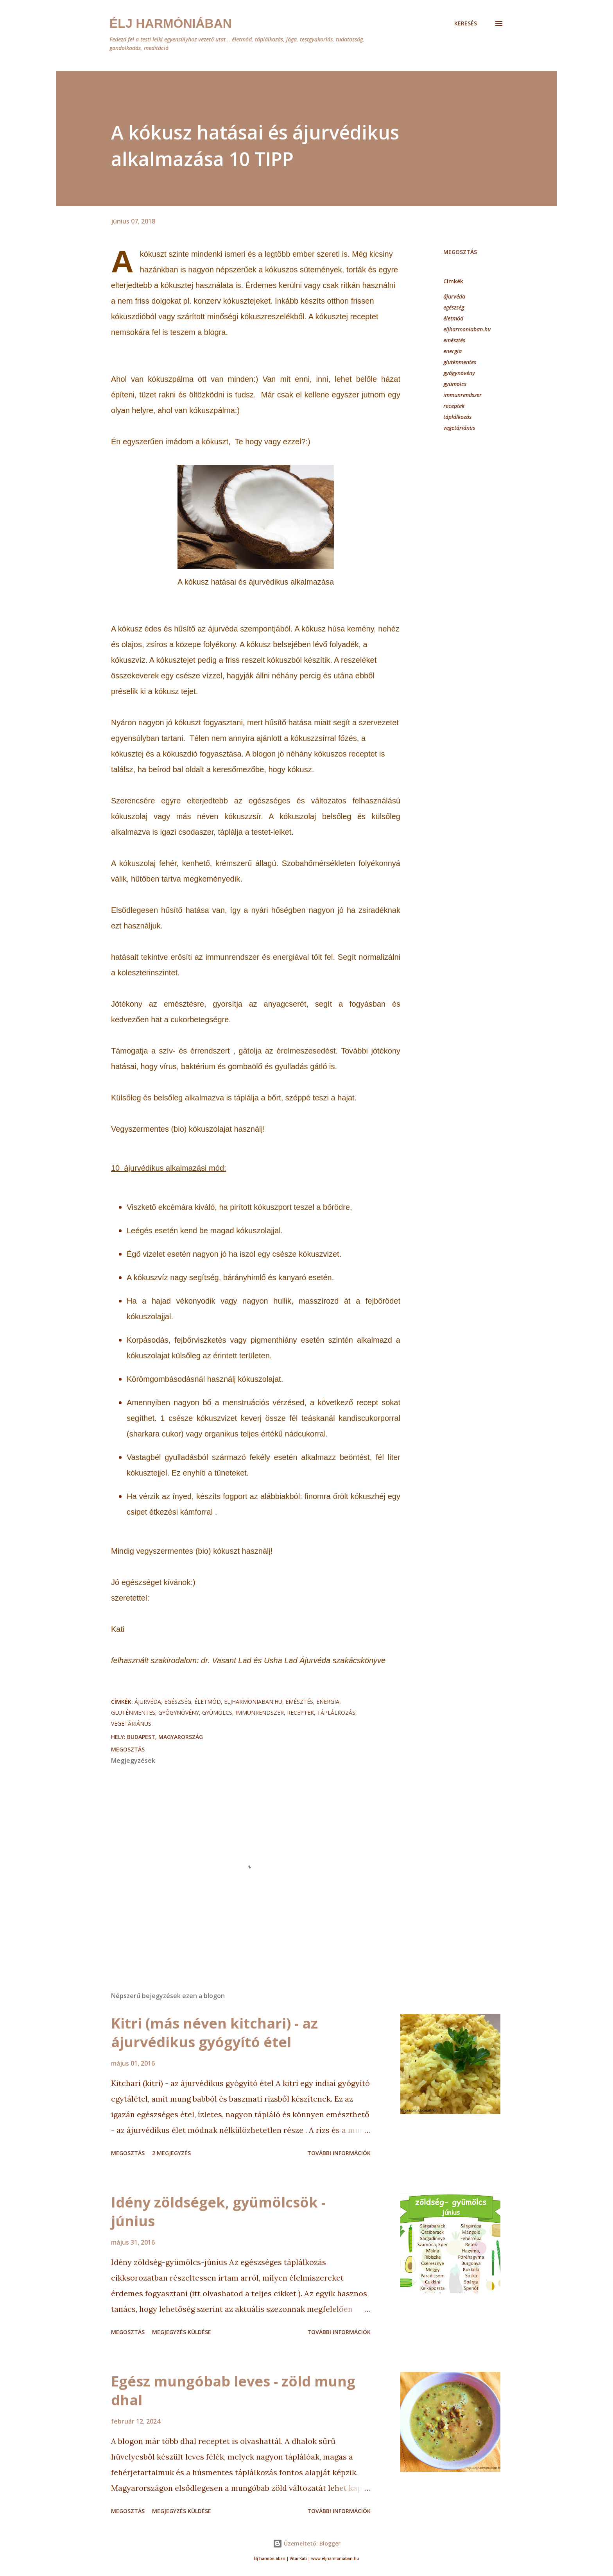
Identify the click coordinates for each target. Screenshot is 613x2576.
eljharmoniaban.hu (467, 329)
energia (452, 351)
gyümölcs (454, 384)
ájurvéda (454, 296)
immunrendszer (462, 395)
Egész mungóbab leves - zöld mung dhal (233, 2391)
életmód (453, 318)
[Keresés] (465, 23)
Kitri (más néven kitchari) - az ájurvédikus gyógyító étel (214, 2033)
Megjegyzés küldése (181, 2332)
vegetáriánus (459, 427)
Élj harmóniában (170, 23)
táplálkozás (457, 416)
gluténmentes (459, 362)
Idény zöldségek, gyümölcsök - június (218, 2212)
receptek (453, 406)
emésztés (454, 340)
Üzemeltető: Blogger (307, 2543)
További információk (339, 2153)
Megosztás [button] (460, 252)
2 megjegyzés (171, 2153)
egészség (453, 307)
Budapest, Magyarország (165, 1737)
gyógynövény (459, 373)
